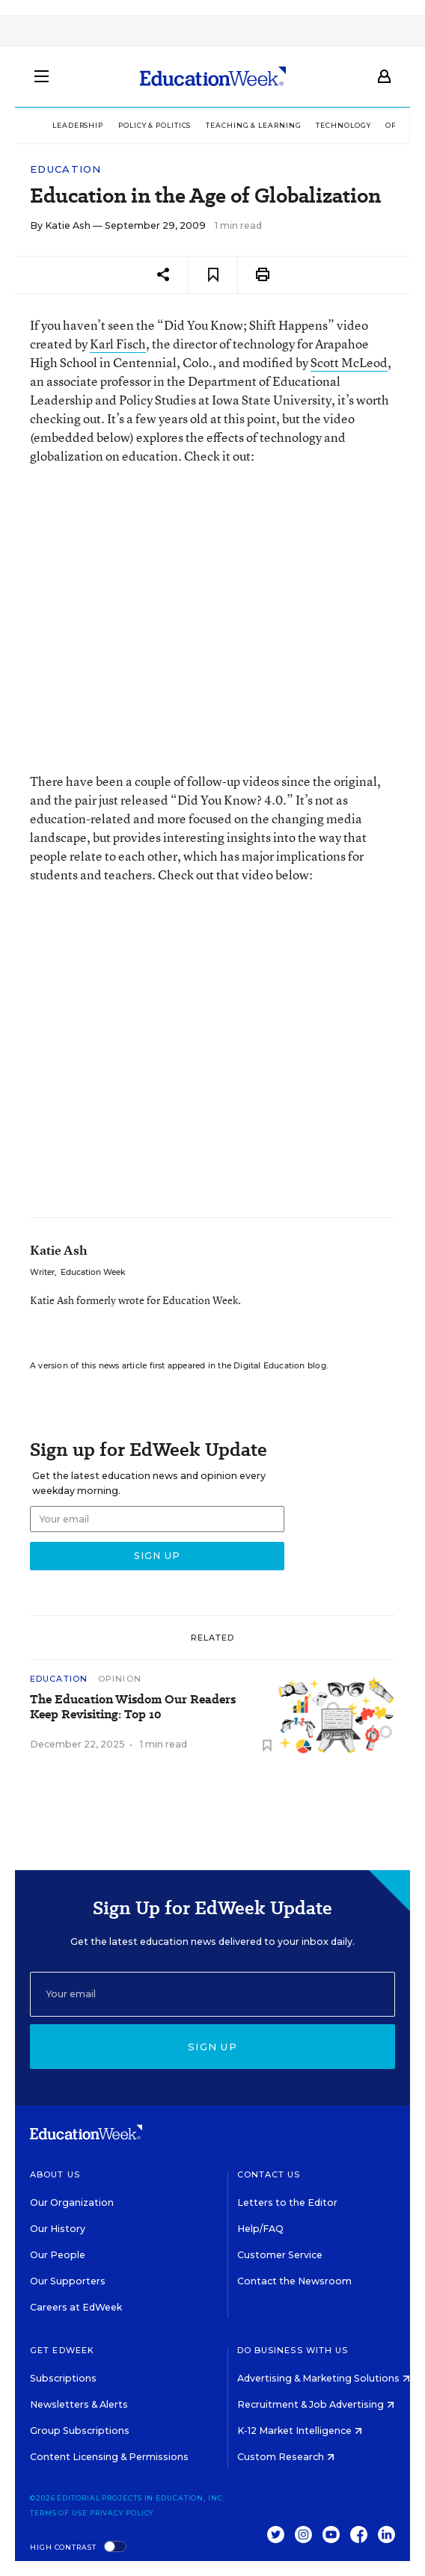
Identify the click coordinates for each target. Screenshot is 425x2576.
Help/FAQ (260, 2228)
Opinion (119, 1678)
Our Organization (72, 2202)
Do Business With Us (293, 2350)
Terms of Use (59, 2513)
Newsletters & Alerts (79, 2404)
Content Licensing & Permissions (109, 2456)
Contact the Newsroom (294, 2281)
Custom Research (285, 2456)
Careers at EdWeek (76, 2307)
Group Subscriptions (79, 2430)
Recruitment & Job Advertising (315, 2404)
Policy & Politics (154, 125)
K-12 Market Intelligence (299, 2430)
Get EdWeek (62, 2350)
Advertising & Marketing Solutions (323, 2378)
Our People (57, 2254)
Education (66, 169)
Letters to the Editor (287, 2202)
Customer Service (279, 2254)
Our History (57, 2228)
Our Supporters (68, 2281)
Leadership (77, 125)
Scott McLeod (349, 362)
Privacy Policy (122, 2513)
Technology (343, 125)
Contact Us (269, 2174)
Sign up (212, 2047)
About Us (55, 2174)
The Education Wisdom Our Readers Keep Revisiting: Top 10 (133, 1707)
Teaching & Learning (253, 125)
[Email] (212, 1994)
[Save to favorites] (213, 274)
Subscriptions (63, 2378)
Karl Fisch (118, 343)
